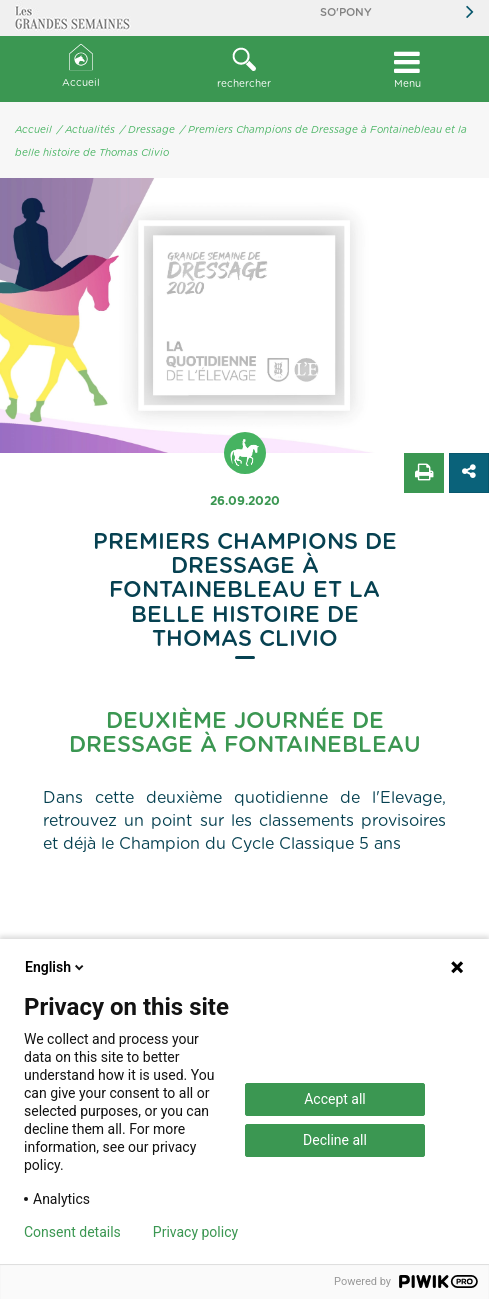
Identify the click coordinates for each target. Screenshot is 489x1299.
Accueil (81, 66)
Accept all (335, 1099)
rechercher (244, 68)
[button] (244, 69)
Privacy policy (195, 1232)
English (56, 967)
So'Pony (346, 12)
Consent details (72, 1232)
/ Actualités (86, 130)
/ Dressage (147, 130)
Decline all (335, 1140)
